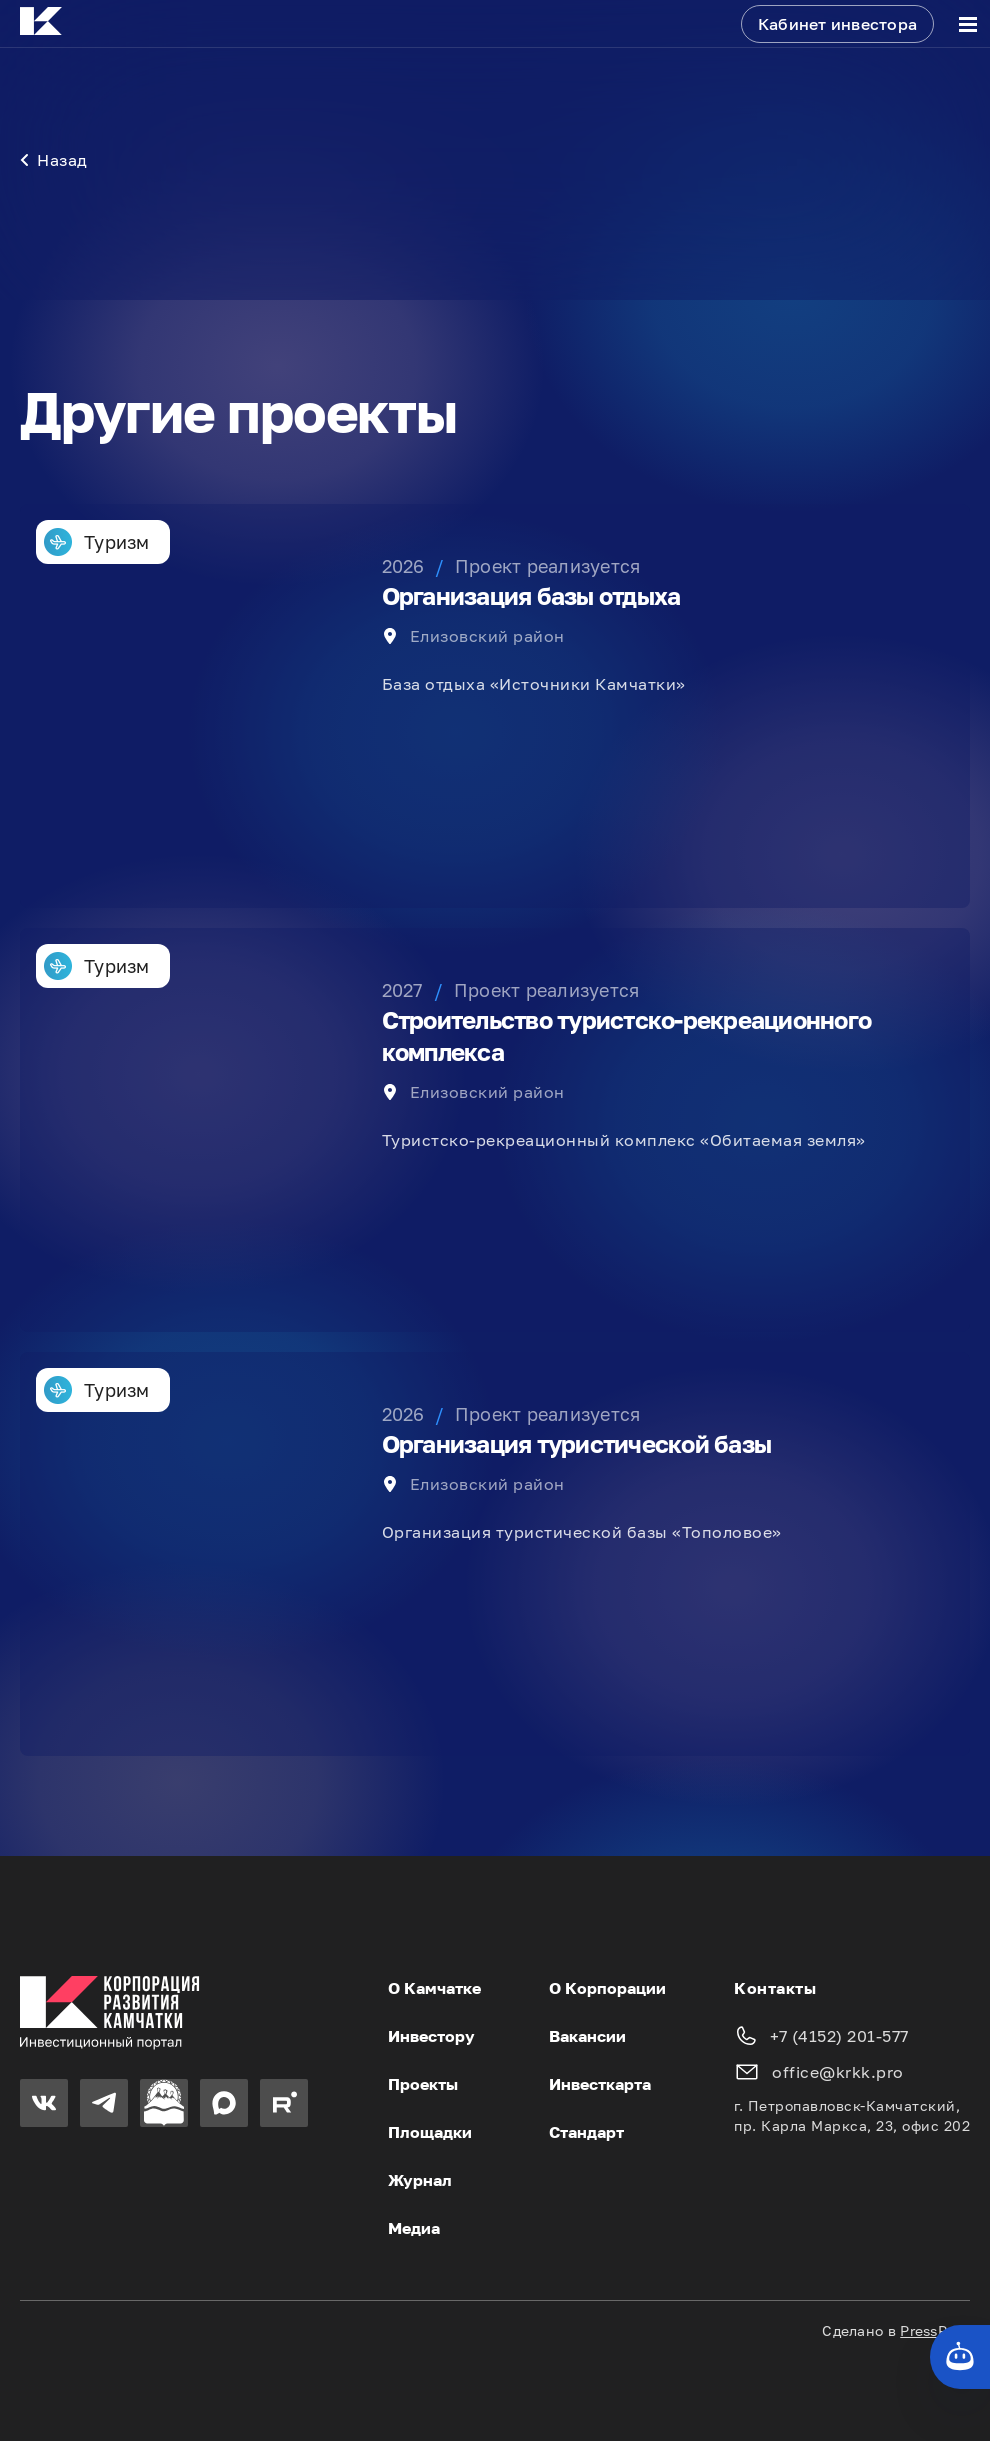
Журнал (420, 2180)
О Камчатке (434, 1988)
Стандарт (586, 2132)
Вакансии (587, 2036)
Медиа (414, 2228)
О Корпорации (607, 1988)
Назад (54, 160)
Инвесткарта (600, 2084)
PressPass (935, 2330)
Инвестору (431, 2036)
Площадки (430, 2132)
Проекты (423, 2084)
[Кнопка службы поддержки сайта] (960, 2357)
